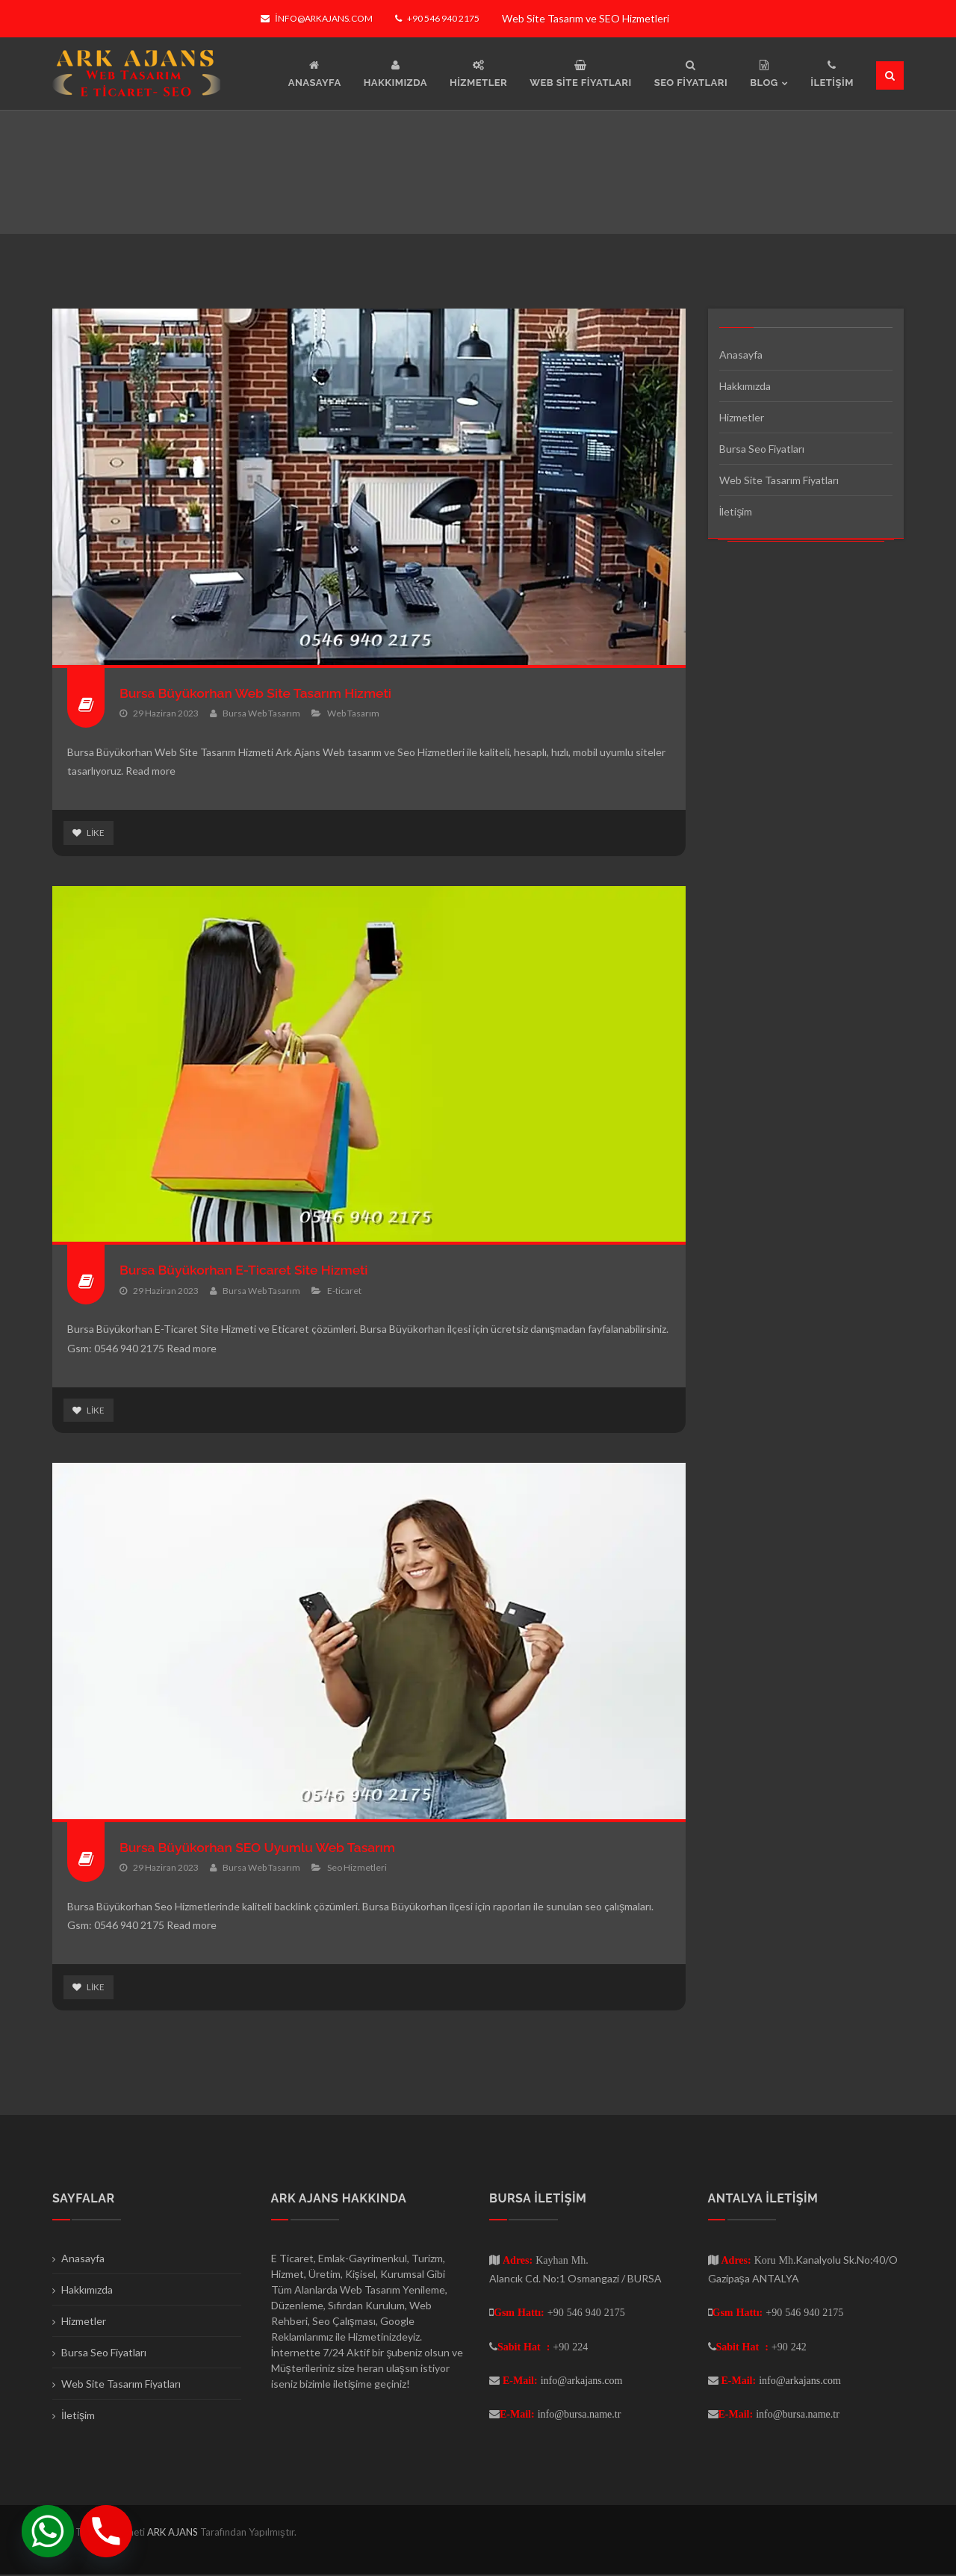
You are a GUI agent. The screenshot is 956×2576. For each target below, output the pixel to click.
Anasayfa (741, 354)
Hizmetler (741, 417)
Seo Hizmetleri (357, 1868)
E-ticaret (344, 1290)
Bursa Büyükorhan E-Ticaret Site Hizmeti (248, 1270)
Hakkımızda (745, 386)
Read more (150, 770)
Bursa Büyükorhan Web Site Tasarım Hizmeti (260, 693)
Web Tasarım (353, 713)
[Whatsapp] (48, 2531)
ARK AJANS (173, 2533)
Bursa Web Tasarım (261, 713)
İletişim (736, 511)
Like (88, 832)
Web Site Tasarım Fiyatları (779, 480)
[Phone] (106, 2531)
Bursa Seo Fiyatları (761, 448)
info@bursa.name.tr (579, 2414)
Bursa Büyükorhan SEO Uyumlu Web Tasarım (262, 1848)
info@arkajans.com (316, 18)
